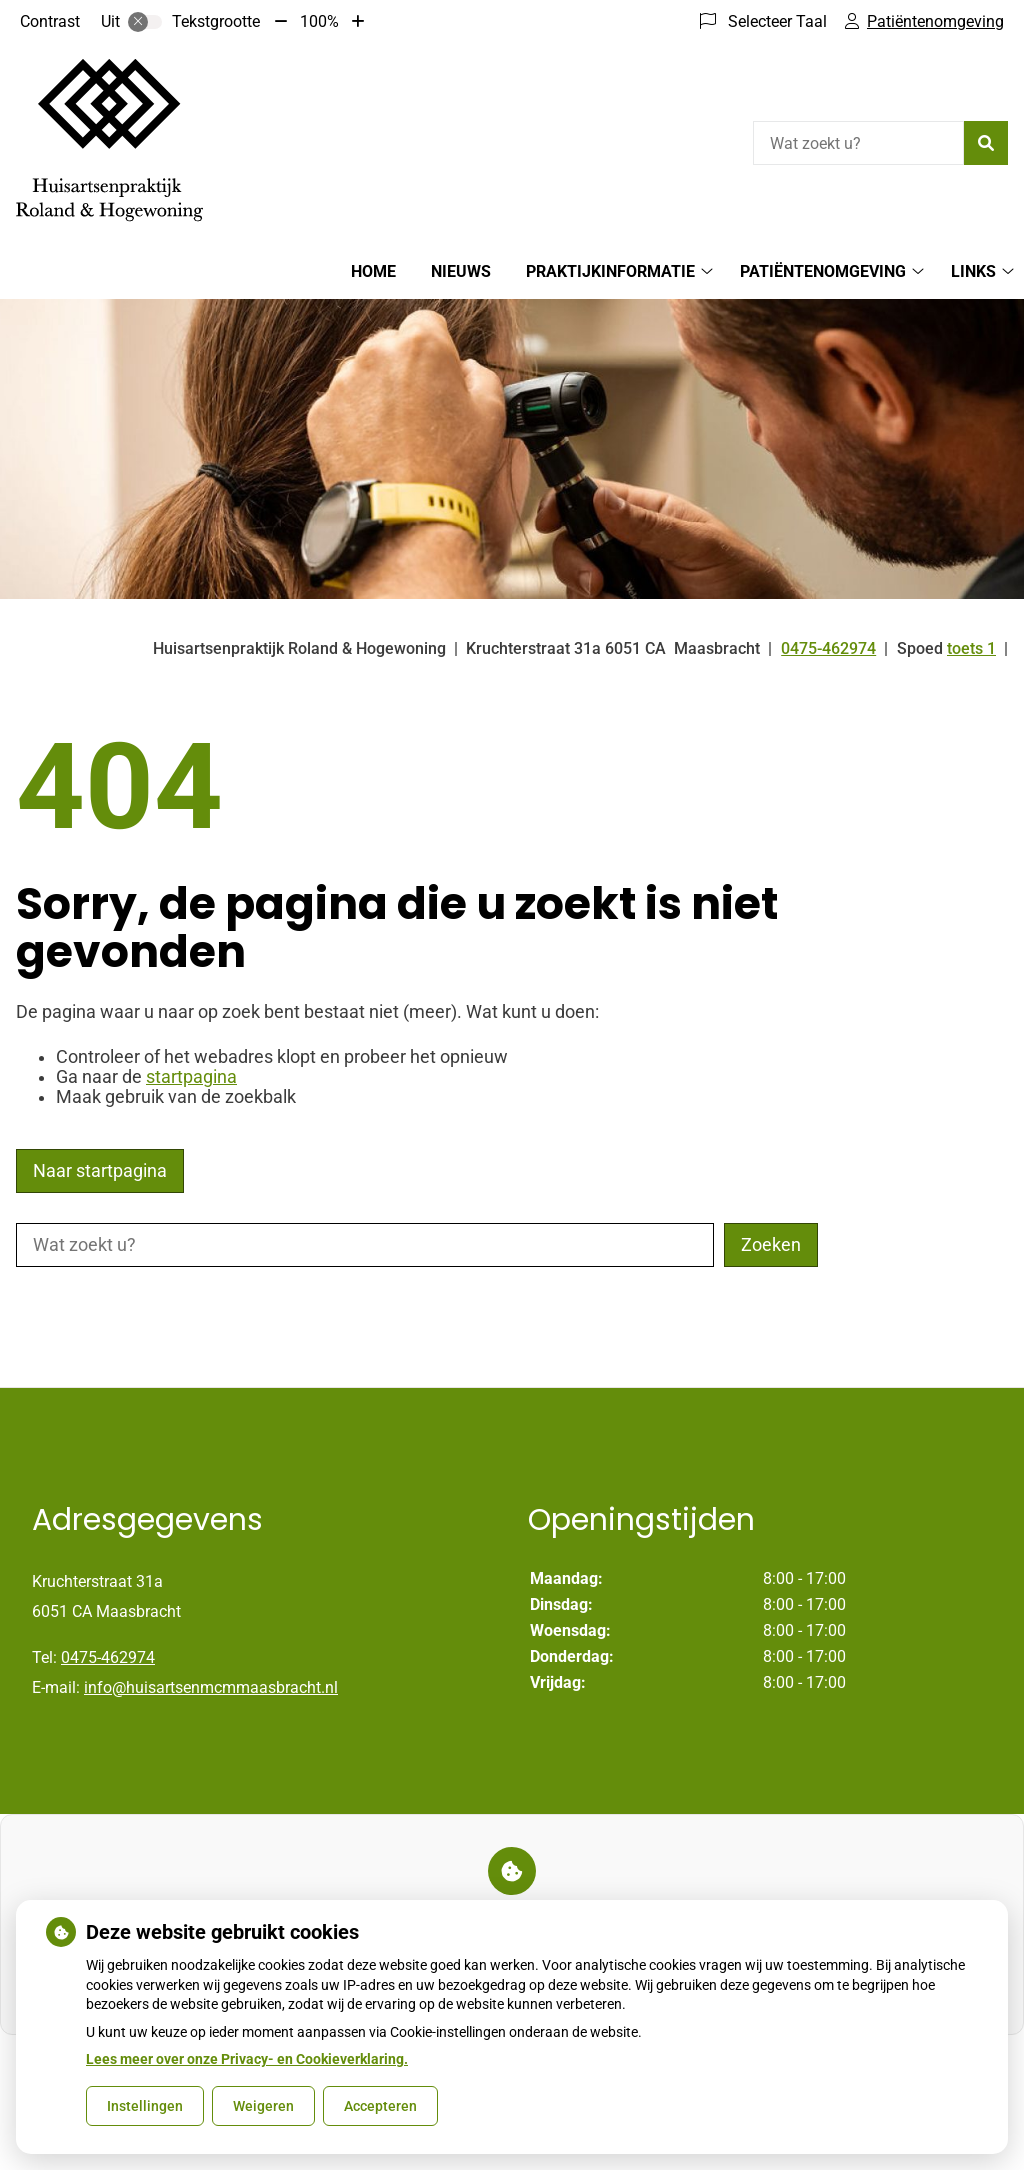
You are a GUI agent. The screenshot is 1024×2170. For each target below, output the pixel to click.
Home (373, 271)
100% (319, 21)
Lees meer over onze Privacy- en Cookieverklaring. (247, 2059)
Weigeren (263, 2106)
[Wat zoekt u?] (858, 143)
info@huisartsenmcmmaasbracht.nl (211, 1687)
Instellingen (145, 2106)
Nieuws (461, 271)
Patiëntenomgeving (823, 271)
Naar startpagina (100, 1171)
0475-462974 (108, 1657)
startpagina (191, 1077)
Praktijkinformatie (610, 271)
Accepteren (380, 2106)
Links (973, 271)
